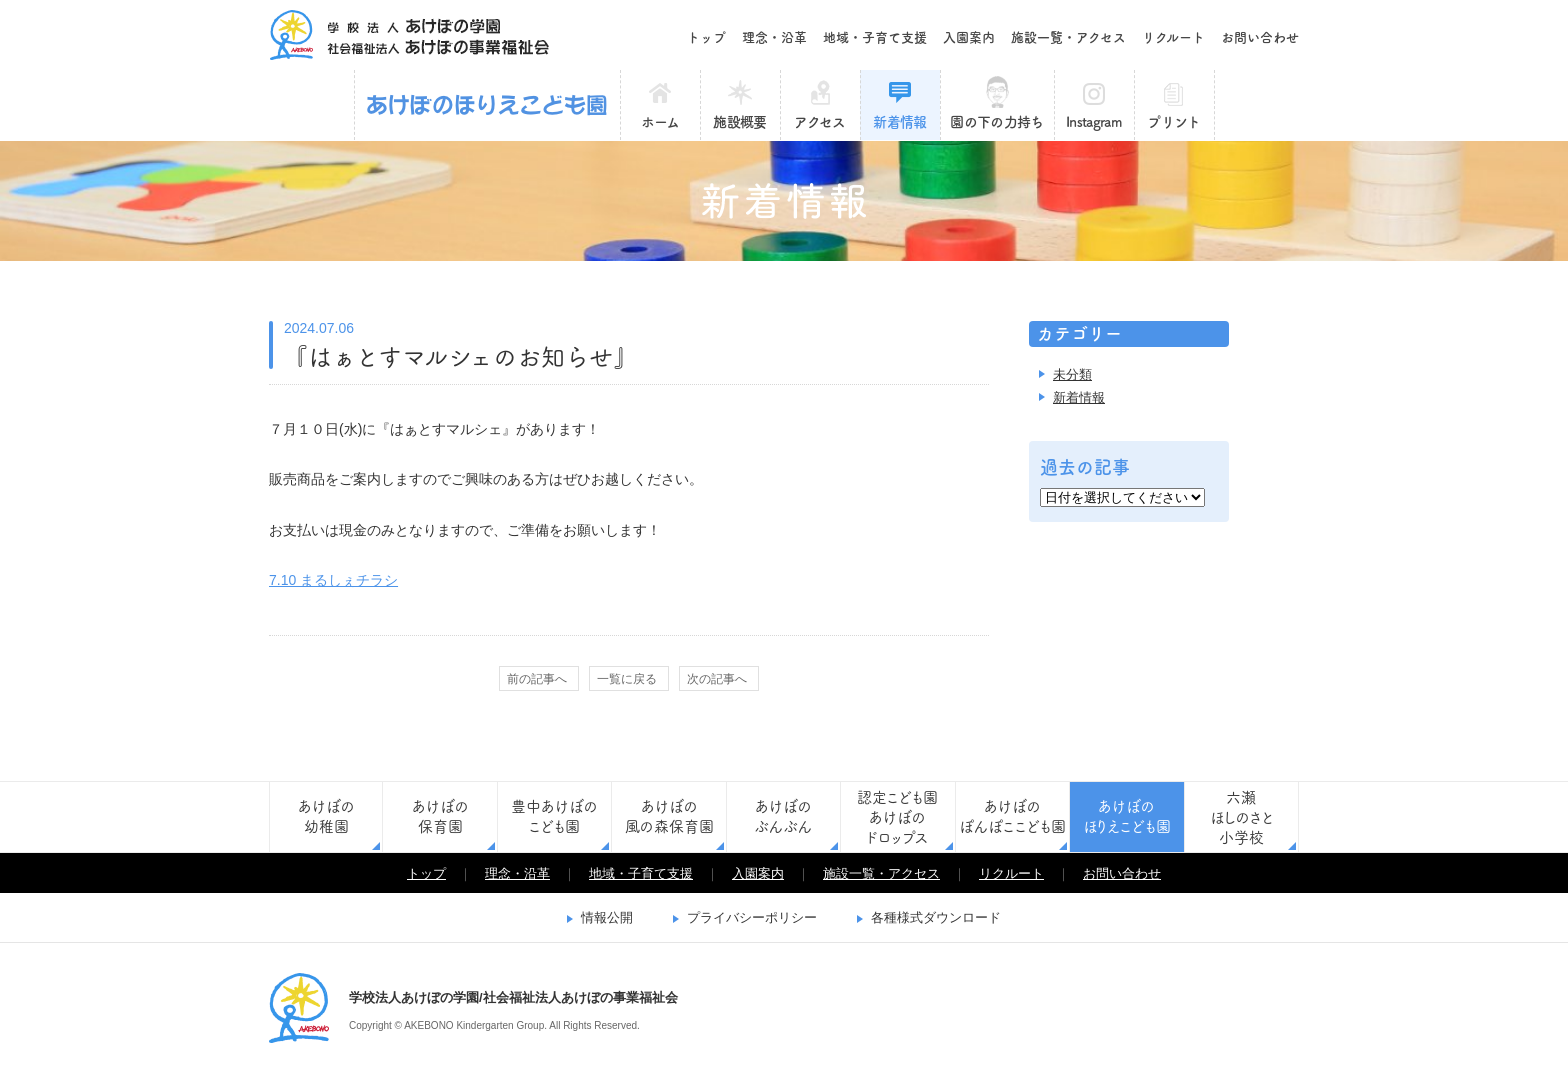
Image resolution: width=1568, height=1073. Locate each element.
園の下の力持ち (996, 122)
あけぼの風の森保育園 (669, 816)
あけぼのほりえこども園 (487, 105)
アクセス (819, 122)
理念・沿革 (774, 37)
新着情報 (899, 122)
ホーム (660, 122)
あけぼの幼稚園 (326, 816)
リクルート (1173, 37)
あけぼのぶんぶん (783, 816)
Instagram (1094, 122)
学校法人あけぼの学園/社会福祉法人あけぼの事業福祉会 (409, 35)
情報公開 (607, 917)
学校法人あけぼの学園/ (299, 1008)
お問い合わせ (1260, 37)
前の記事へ (537, 679)
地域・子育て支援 (875, 37)
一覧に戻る (627, 679)
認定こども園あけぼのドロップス (897, 817)
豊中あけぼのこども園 (554, 816)
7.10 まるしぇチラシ (333, 580)
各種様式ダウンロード (936, 917)
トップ (706, 37)
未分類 (1072, 374)
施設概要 (739, 122)
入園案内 (969, 37)
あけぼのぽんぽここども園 (1012, 816)
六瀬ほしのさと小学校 (1241, 817)
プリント (1173, 122)
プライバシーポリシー (752, 917)
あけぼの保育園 (440, 816)
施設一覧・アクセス (1068, 37)
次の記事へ (717, 679)
